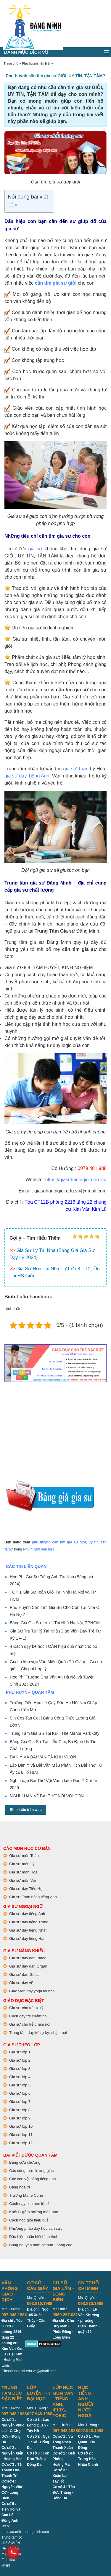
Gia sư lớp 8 (19, 2110)
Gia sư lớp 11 (21, 2134)
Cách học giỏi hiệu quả (29, 2220)
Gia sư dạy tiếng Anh (27, 1914)
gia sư (35, 548)
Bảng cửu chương (24, 2162)
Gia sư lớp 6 (19, 2093)
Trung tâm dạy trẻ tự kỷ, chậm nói (38, 2032)
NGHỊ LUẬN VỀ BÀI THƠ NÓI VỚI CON (47, 1796)
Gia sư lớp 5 (19, 2085)
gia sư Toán (76, 768)
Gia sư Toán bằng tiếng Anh (33, 1897)
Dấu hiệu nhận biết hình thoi (33, 2236)
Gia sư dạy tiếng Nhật (27, 1930)
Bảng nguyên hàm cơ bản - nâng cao (41, 2245)
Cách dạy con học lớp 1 (29, 2203)
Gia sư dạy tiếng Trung (28, 1922)
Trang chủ (11, 63)
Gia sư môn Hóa (23, 1872)
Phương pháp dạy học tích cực (35, 2228)
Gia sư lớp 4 (19, 2077)
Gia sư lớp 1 (19, 2052)
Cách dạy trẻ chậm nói (28, 2016)
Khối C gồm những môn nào (33, 2212)
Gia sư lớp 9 (19, 2118)
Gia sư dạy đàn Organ (28, 1966)
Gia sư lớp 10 (21, 2126)
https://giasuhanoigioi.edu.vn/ (76, 1179)
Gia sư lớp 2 (19, 2060)
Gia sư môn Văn (23, 1880)
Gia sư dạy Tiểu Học (26, 1888)
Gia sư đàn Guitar (24, 1974)
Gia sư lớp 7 (19, 2101)
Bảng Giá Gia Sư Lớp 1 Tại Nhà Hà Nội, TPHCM (55, 1622)
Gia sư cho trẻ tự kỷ (26, 2008)
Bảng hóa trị (19, 2187)
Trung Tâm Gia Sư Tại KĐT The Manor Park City (54, 1733)
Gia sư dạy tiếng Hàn (27, 1938)
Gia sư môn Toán (24, 1855)
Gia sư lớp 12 (21, 2143)
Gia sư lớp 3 (19, 2068)
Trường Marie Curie (26, 2195)
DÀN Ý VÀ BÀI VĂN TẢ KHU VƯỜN (43, 1757)
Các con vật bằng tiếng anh (32, 2179)
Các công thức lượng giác (31, 2170)
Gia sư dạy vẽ (21, 1983)
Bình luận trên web (26, 1810)
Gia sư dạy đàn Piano (27, 1958)
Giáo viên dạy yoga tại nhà (31, 1991)
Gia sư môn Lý (22, 1864)
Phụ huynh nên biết (36, 63)
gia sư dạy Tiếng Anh (26, 775)
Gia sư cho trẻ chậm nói (29, 2024)
